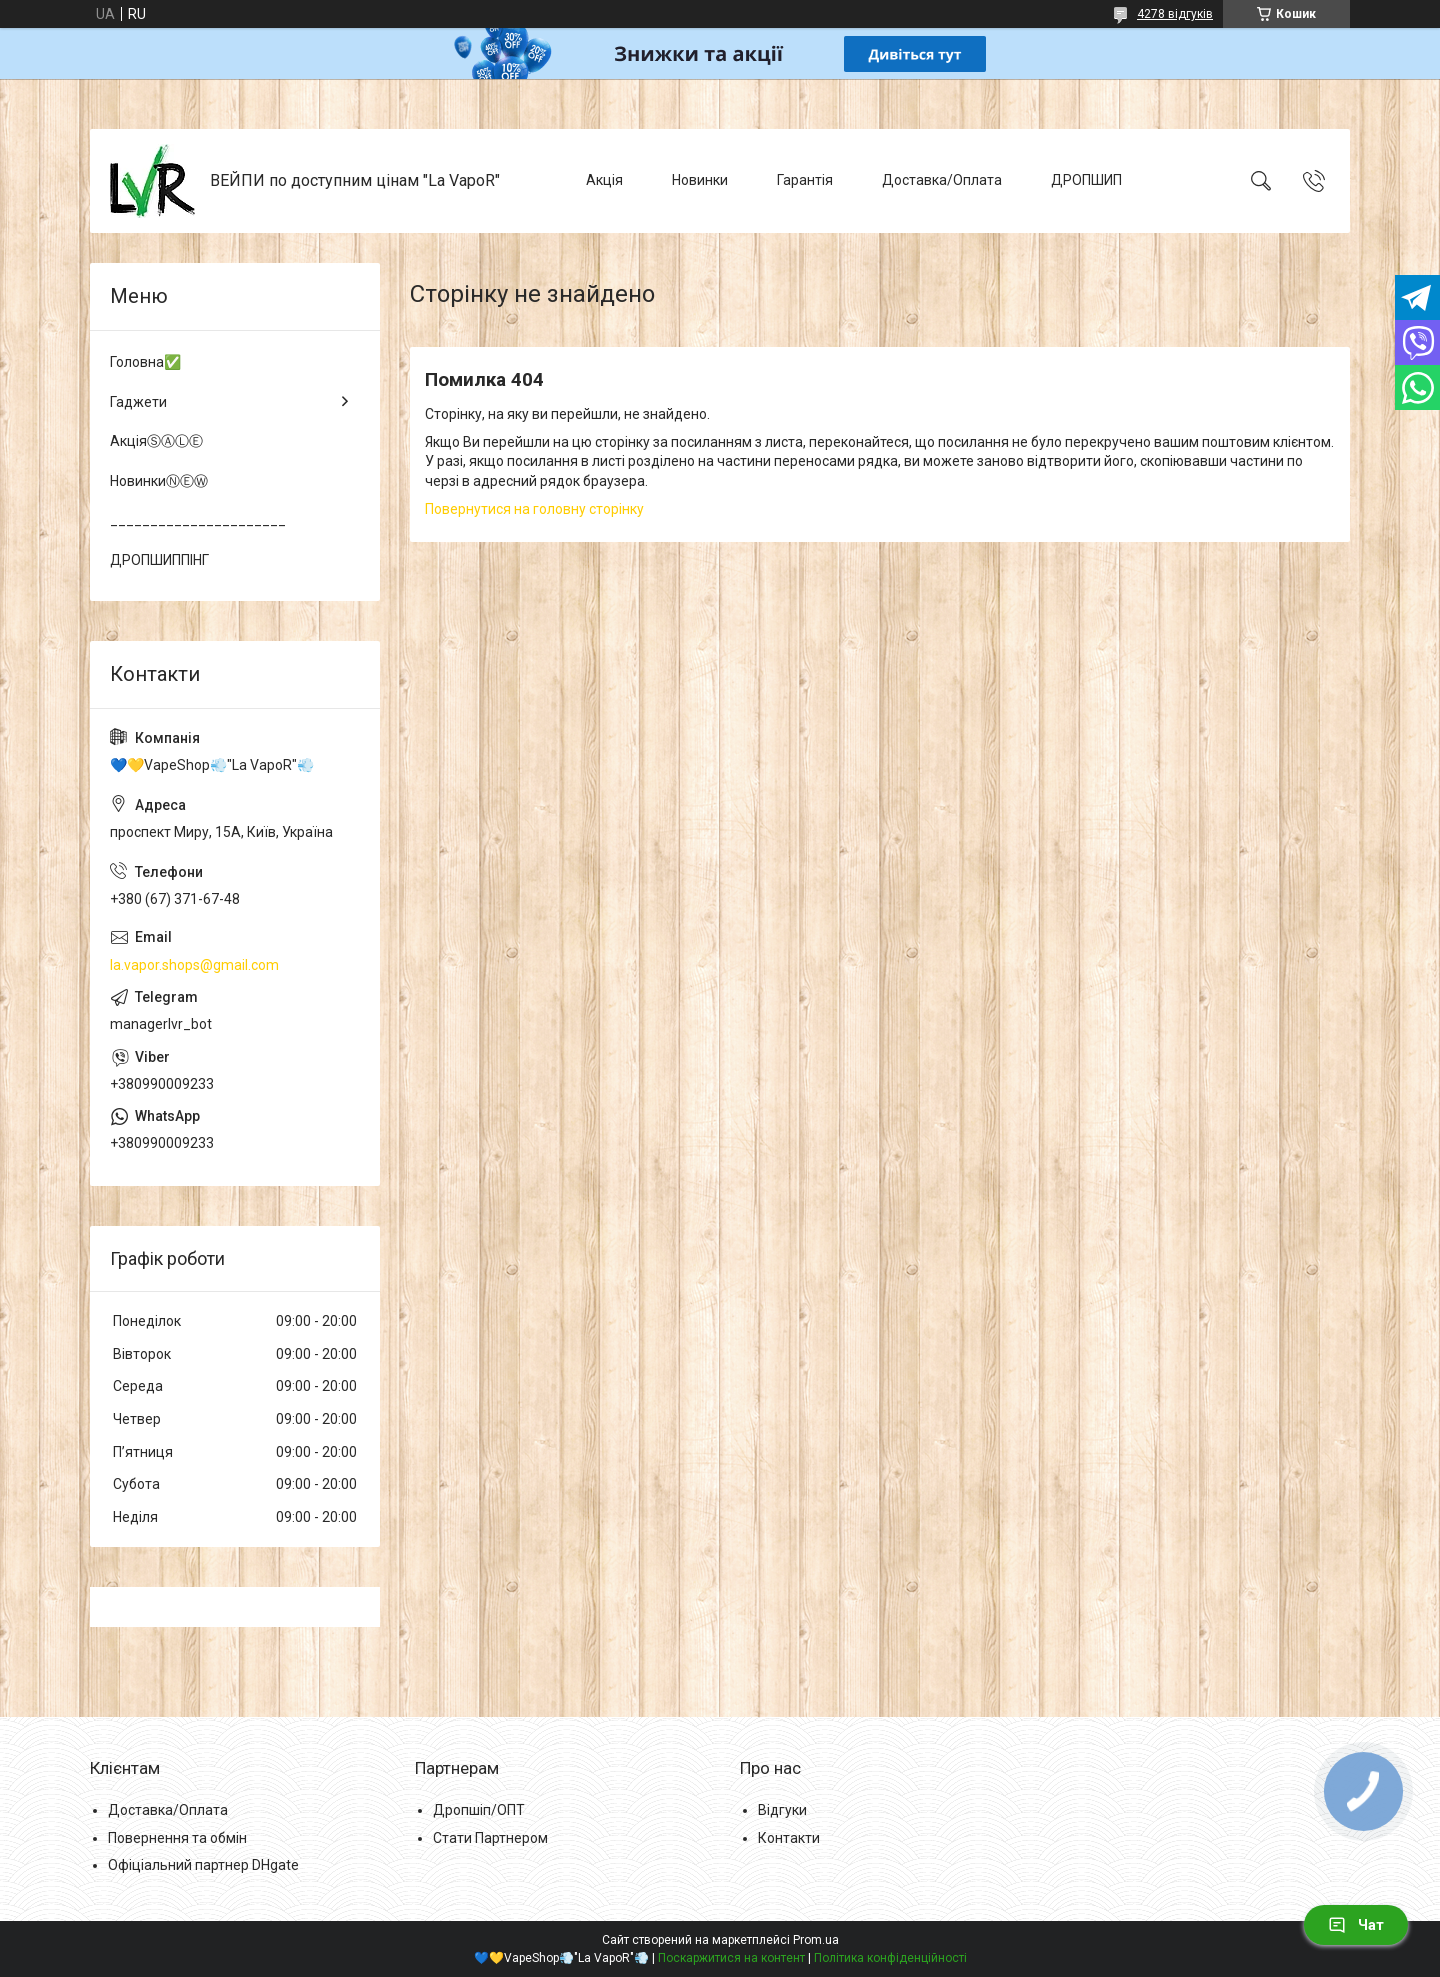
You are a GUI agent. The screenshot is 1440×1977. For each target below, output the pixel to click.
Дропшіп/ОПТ (479, 1810)
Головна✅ (145, 362)
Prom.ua (816, 1940)
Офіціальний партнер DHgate (203, 1865)
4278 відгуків (1175, 14)
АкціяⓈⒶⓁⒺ (156, 441)
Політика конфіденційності (890, 1958)
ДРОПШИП (1086, 180)
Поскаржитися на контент (731, 1958)
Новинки (700, 180)
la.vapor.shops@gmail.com (194, 965)
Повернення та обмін (177, 1838)
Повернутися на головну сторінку (534, 509)
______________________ (198, 520)
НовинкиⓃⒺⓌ (159, 481)
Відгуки (782, 1810)
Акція (604, 180)
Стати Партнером (490, 1838)
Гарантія (805, 180)
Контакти (789, 1838)
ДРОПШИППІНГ (159, 560)
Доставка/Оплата (942, 180)
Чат (1356, 1925)
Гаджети (138, 402)
